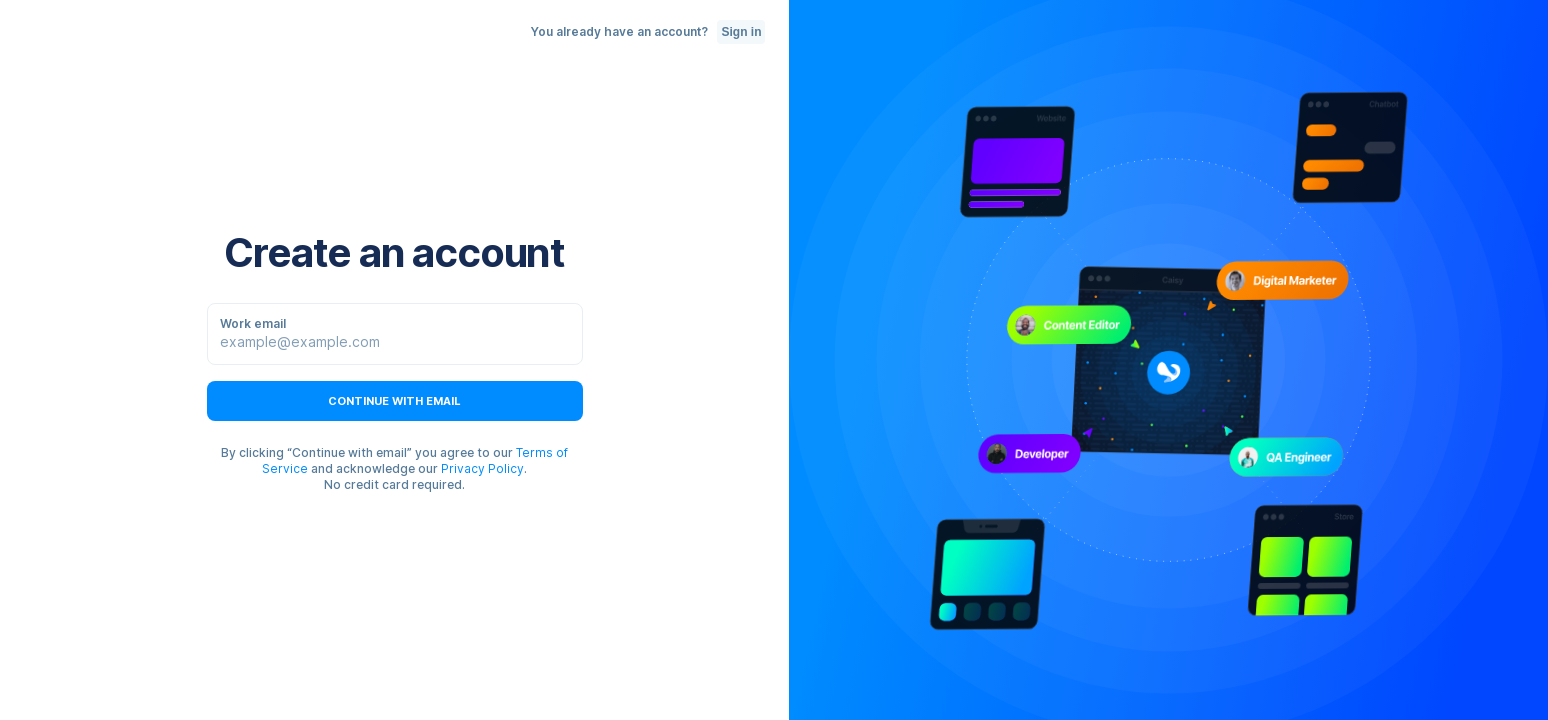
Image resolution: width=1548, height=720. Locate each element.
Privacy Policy (482, 468)
